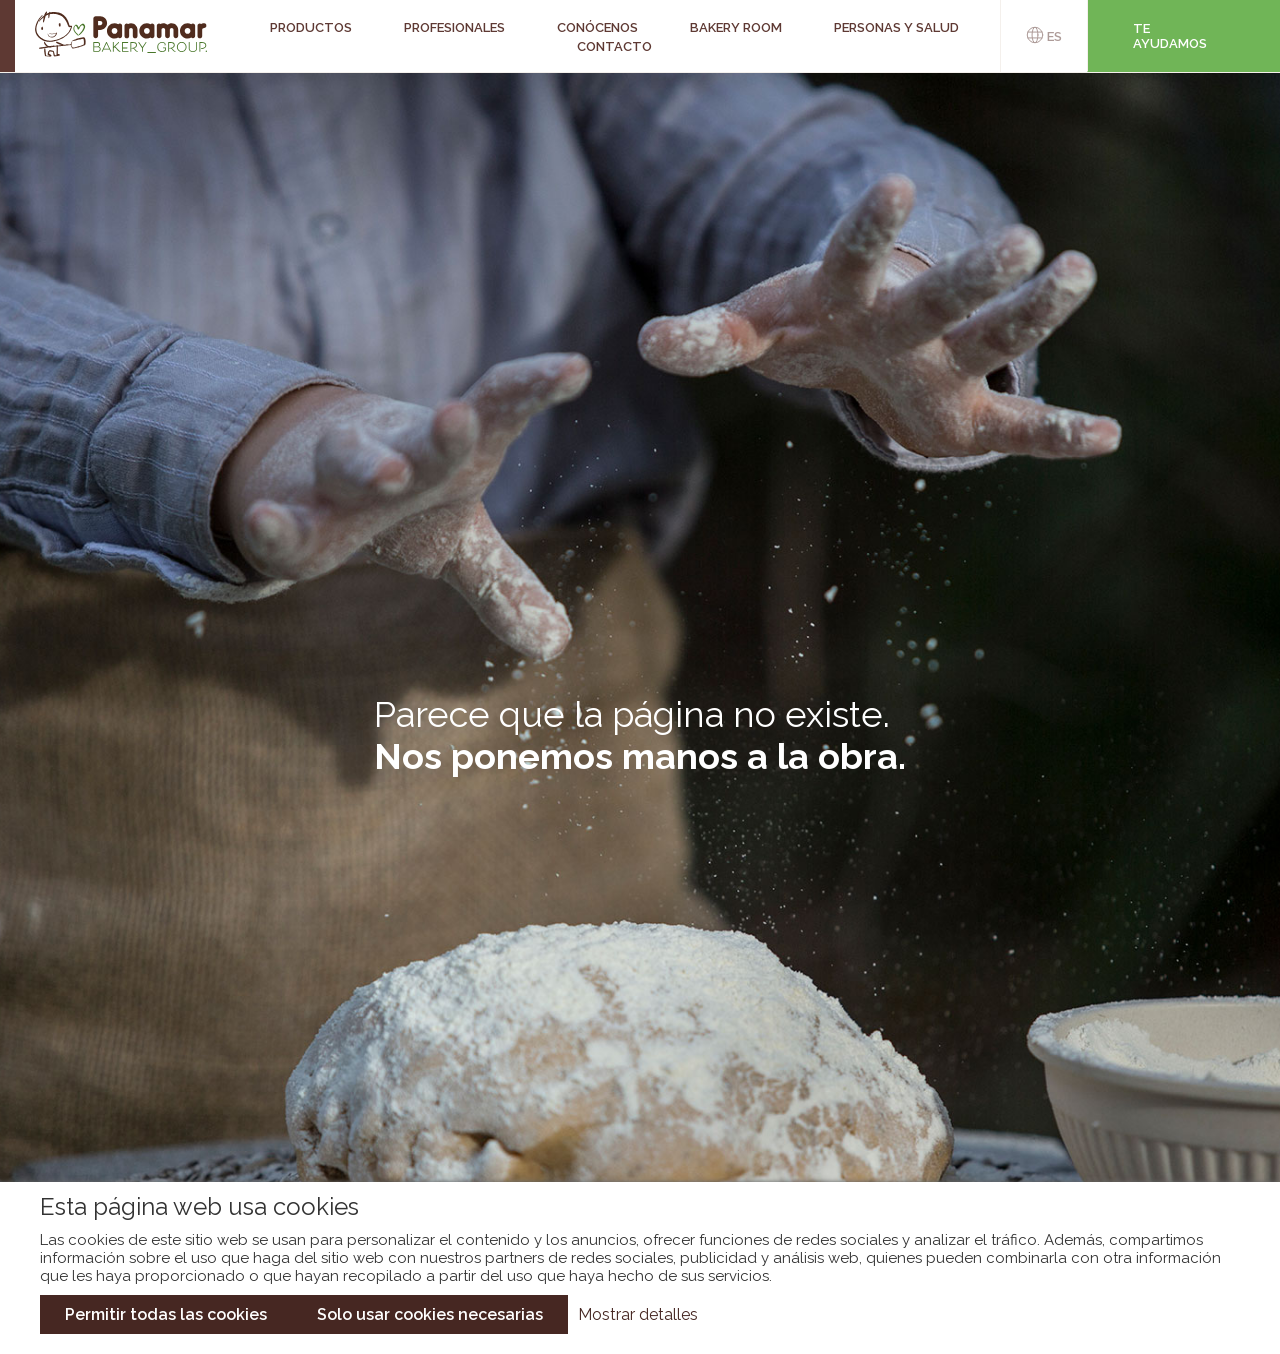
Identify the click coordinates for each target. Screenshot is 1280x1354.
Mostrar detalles (638, 1314)
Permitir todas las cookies (166, 1314)
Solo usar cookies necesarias (430, 1314)
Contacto (614, 46)
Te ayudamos (1170, 36)
